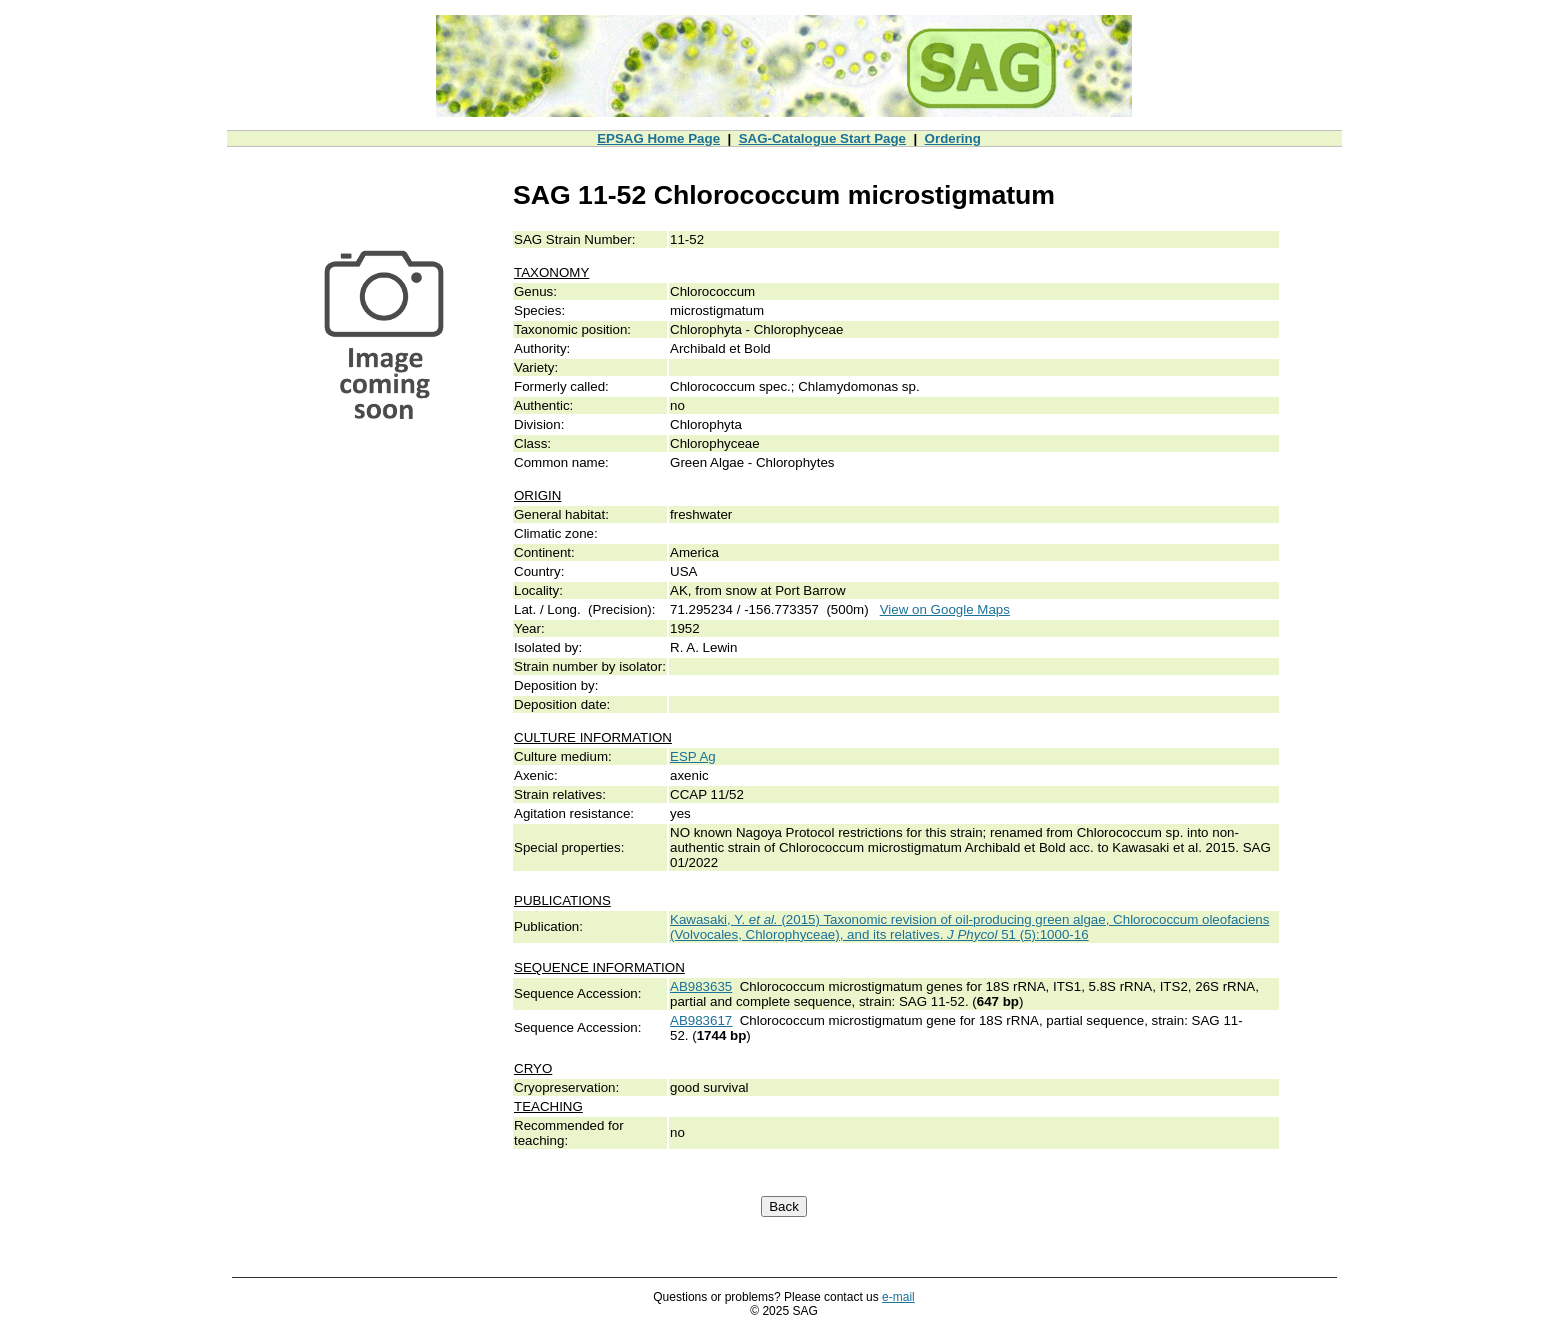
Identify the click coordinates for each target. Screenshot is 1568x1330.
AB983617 (701, 1020)
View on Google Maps (945, 609)
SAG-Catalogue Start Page (822, 138)
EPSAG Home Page (658, 138)
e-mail (898, 1297)
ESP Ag (693, 756)
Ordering (953, 138)
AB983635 (701, 986)
